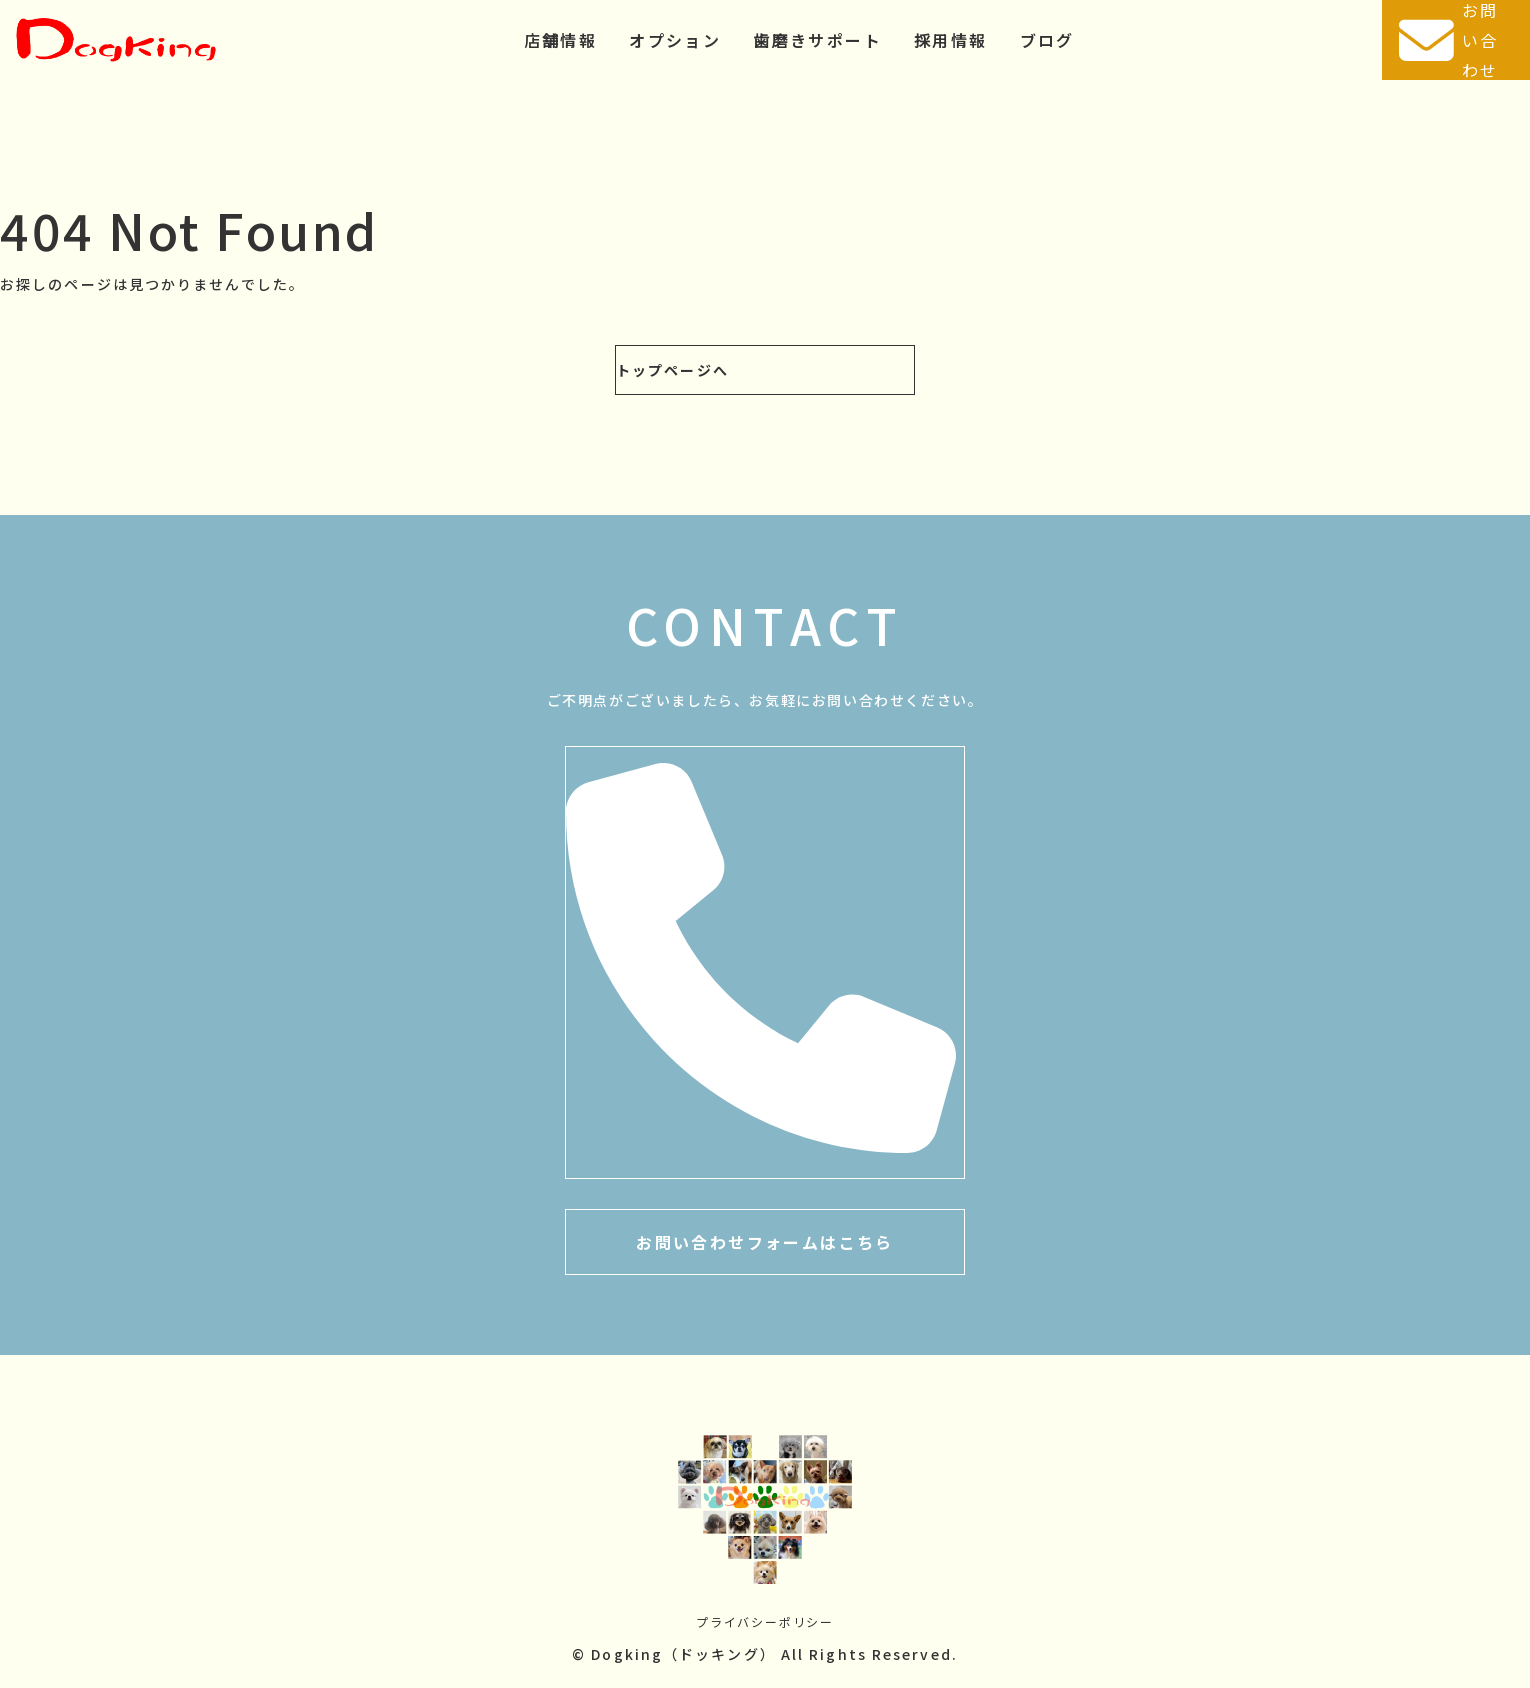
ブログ (1047, 40)
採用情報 (951, 40)
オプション (675, 40)
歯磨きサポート (817, 40)
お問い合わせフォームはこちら (765, 1242)
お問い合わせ (1448, 40)
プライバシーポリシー (765, 1621)
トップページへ (672, 370)
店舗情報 (561, 40)
